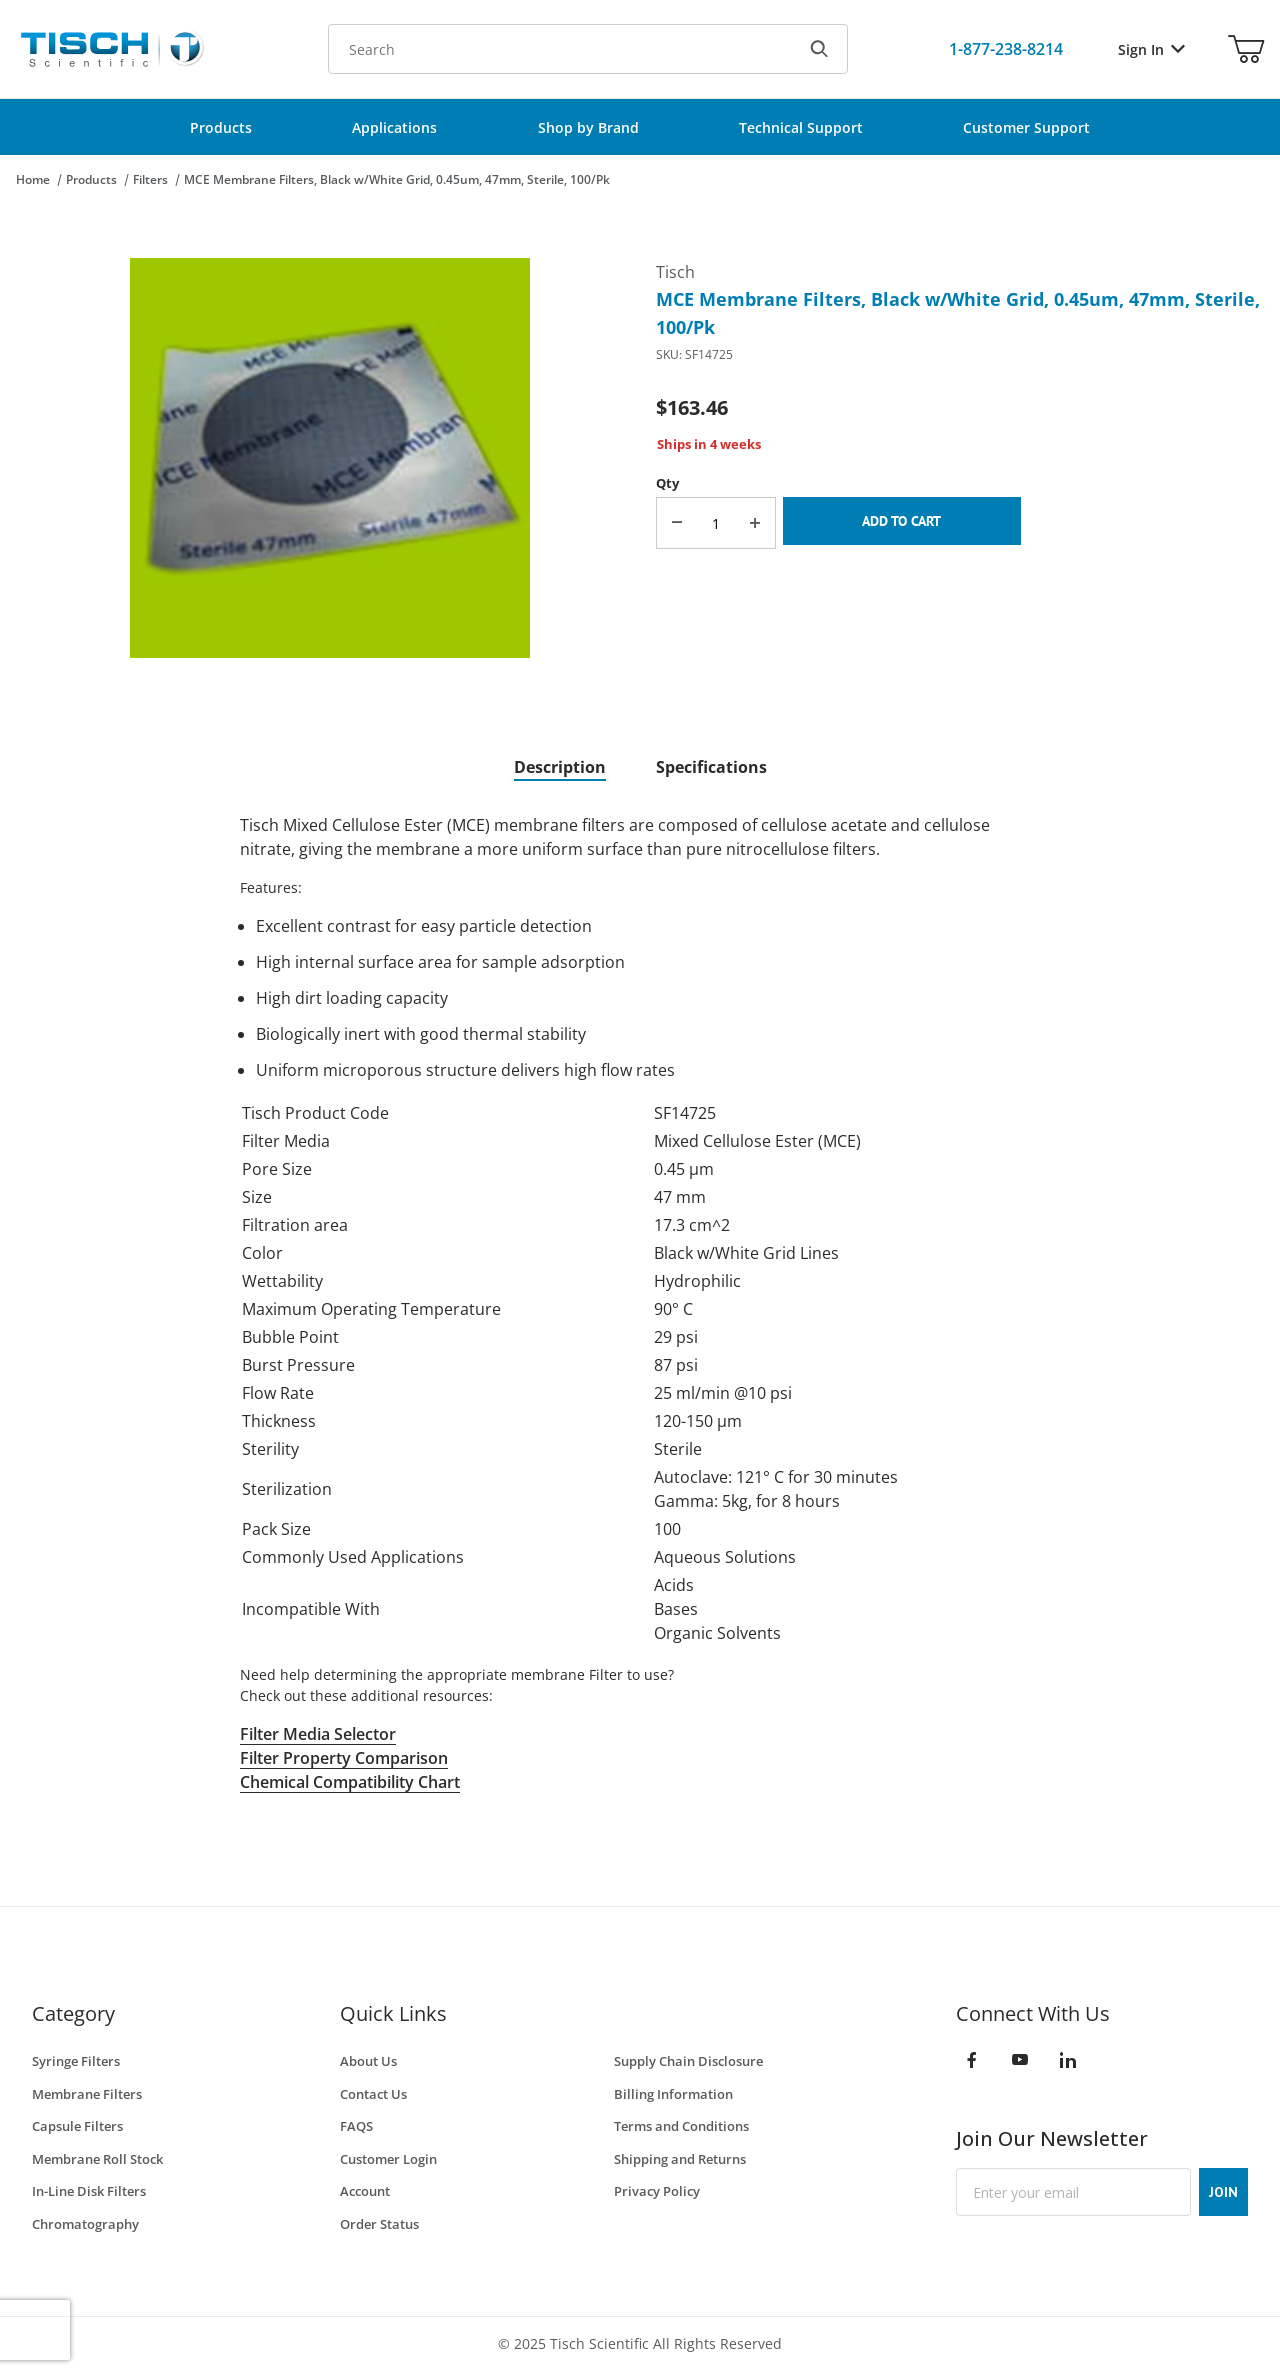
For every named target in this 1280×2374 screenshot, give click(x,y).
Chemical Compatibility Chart (350, 1782)
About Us (368, 2061)
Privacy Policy (657, 2191)
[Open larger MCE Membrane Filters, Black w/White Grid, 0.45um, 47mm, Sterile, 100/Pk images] (330, 458)
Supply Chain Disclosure (688, 2061)
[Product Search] (560, 49)
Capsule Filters (77, 2126)
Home (33, 179)
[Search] (819, 49)
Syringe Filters (76, 2061)
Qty (667, 483)
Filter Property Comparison (344, 1758)
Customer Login (388, 2159)
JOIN (1223, 2192)
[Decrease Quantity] (677, 523)
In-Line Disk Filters (89, 2191)
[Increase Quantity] (755, 523)
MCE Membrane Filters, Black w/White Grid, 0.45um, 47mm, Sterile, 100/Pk (397, 179)
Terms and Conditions (681, 2126)
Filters (150, 179)
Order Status (379, 2224)
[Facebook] (972, 2060)
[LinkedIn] (1068, 2060)
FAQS (356, 2126)
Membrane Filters (87, 2094)
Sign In (1151, 49)
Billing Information (673, 2094)
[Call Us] (1006, 49)
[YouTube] (1020, 2060)
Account (365, 2191)
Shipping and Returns (680, 2159)
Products (91, 179)
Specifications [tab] (711, 767)
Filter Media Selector (318, 1734)
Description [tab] (560, 767)
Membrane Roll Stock (97, 2159)
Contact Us (373, 2094)
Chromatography (85, 2224)
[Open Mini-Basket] (1246, 49)
